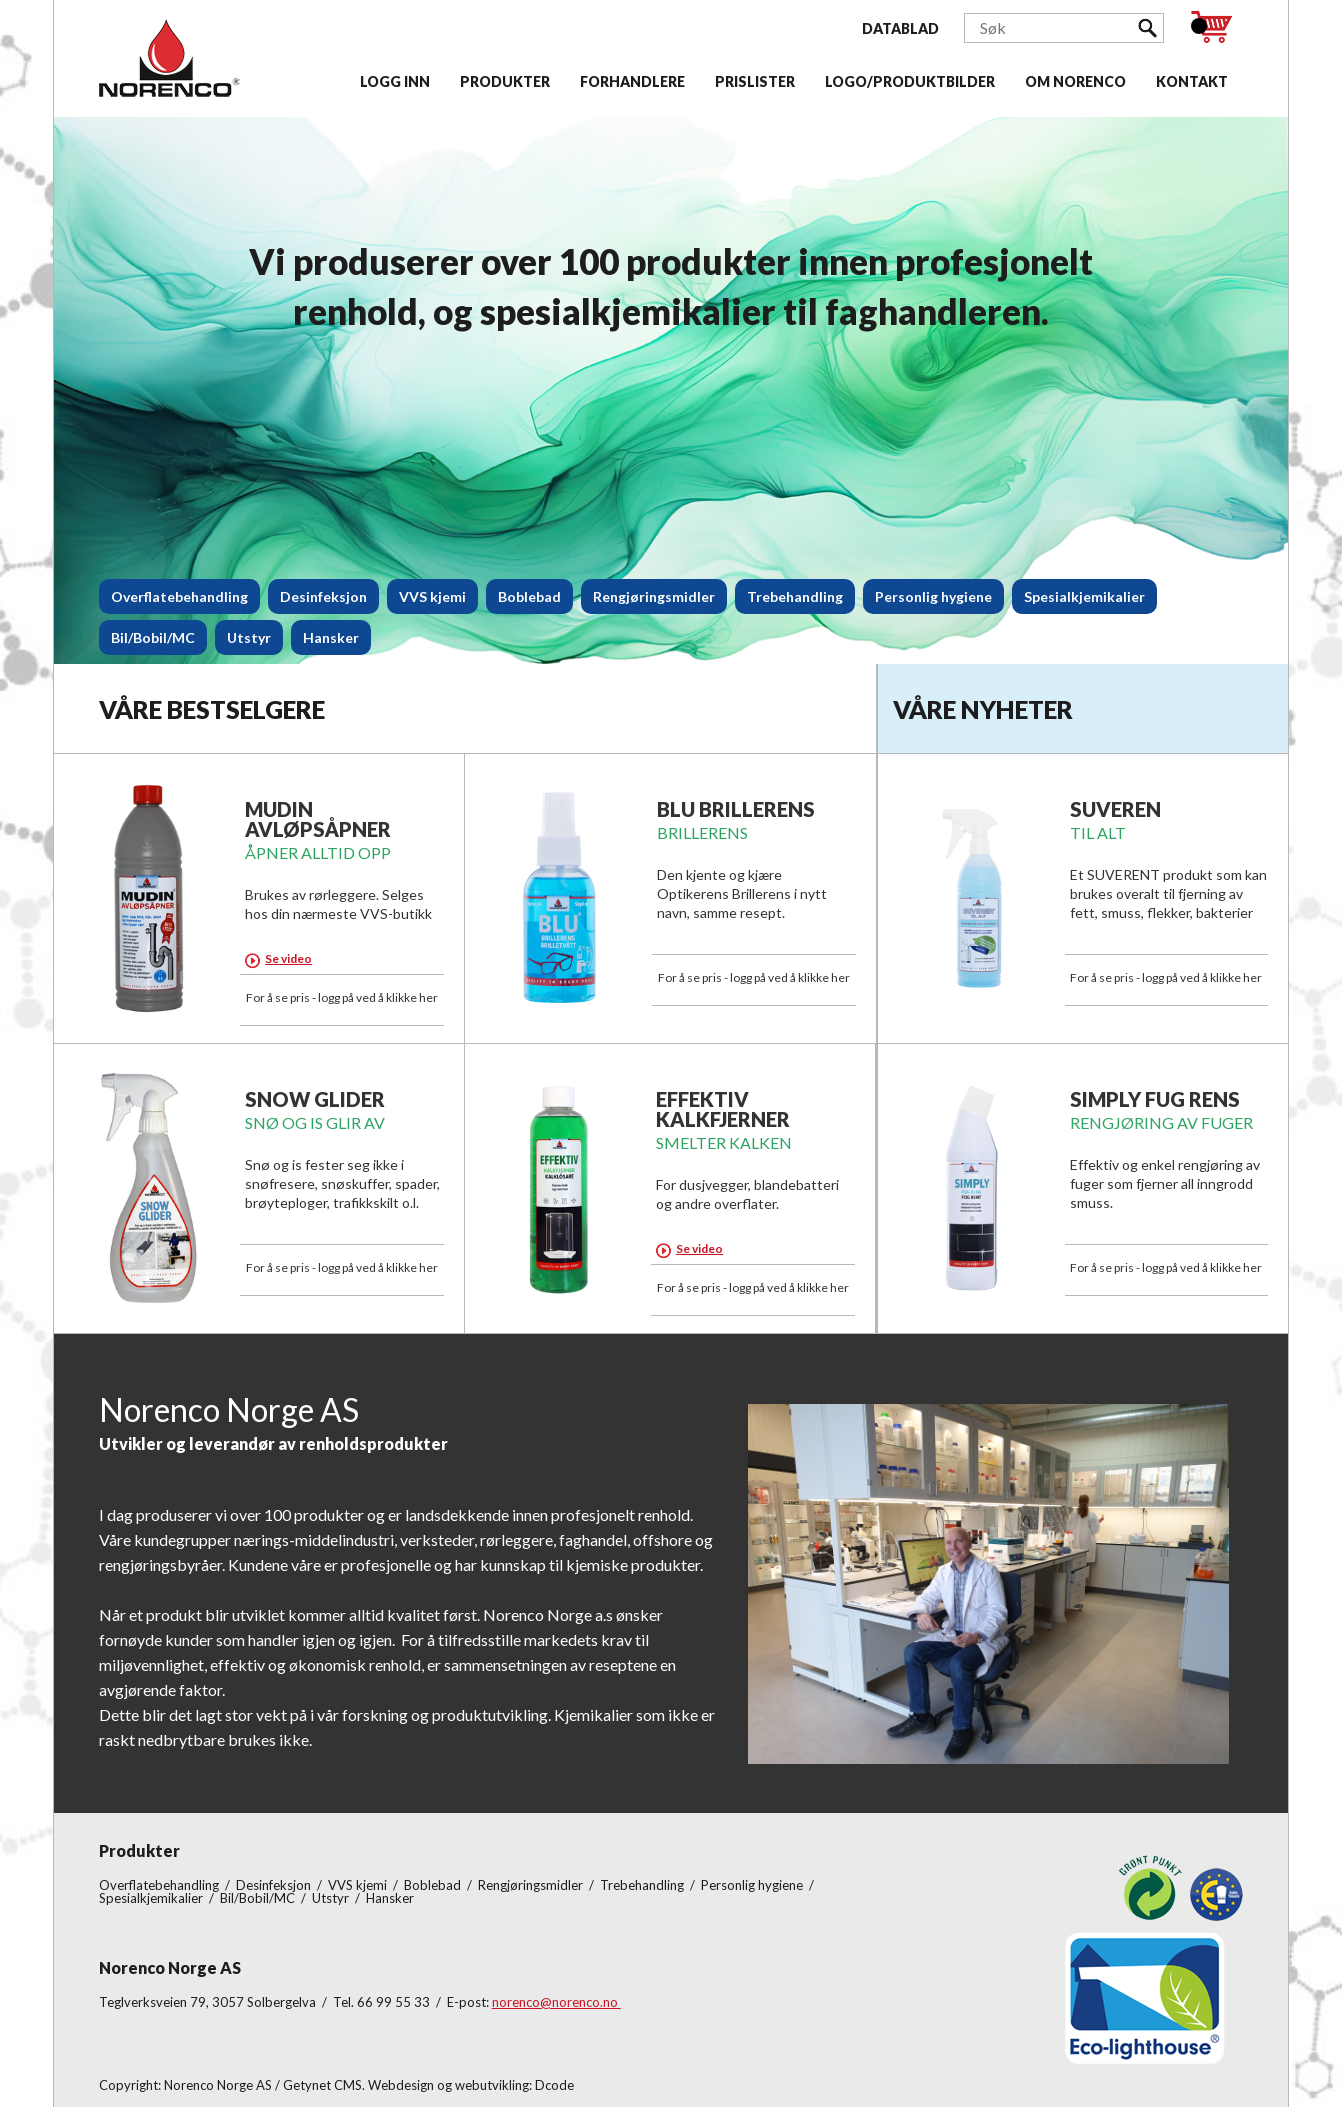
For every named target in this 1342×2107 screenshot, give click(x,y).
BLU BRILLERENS (736, 809)
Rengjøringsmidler (654, 596)
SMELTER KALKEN (724, 1142)
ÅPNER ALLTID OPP (318, 852)
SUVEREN (1115, 809)
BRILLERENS (702, 832)
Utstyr (249, 637)
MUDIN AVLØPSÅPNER (318, 819)
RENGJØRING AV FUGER (1161, 1122)
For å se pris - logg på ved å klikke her (342, 997)
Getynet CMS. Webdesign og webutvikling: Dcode (428, 2085)
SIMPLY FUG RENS (1155, 1099)
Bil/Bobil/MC (153, 637)
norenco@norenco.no (556, 2002)
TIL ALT (1098, 832)
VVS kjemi (432, 596)
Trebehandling (795, 596)
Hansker (331, 637)
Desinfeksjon (323, 596)
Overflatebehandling (179, 596)
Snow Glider (315, 1099)
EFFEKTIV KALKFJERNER (723, 1109)
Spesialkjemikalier (1084, 596)
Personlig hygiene (933, 596)
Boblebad (529, 596)
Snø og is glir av (315, 1122)
